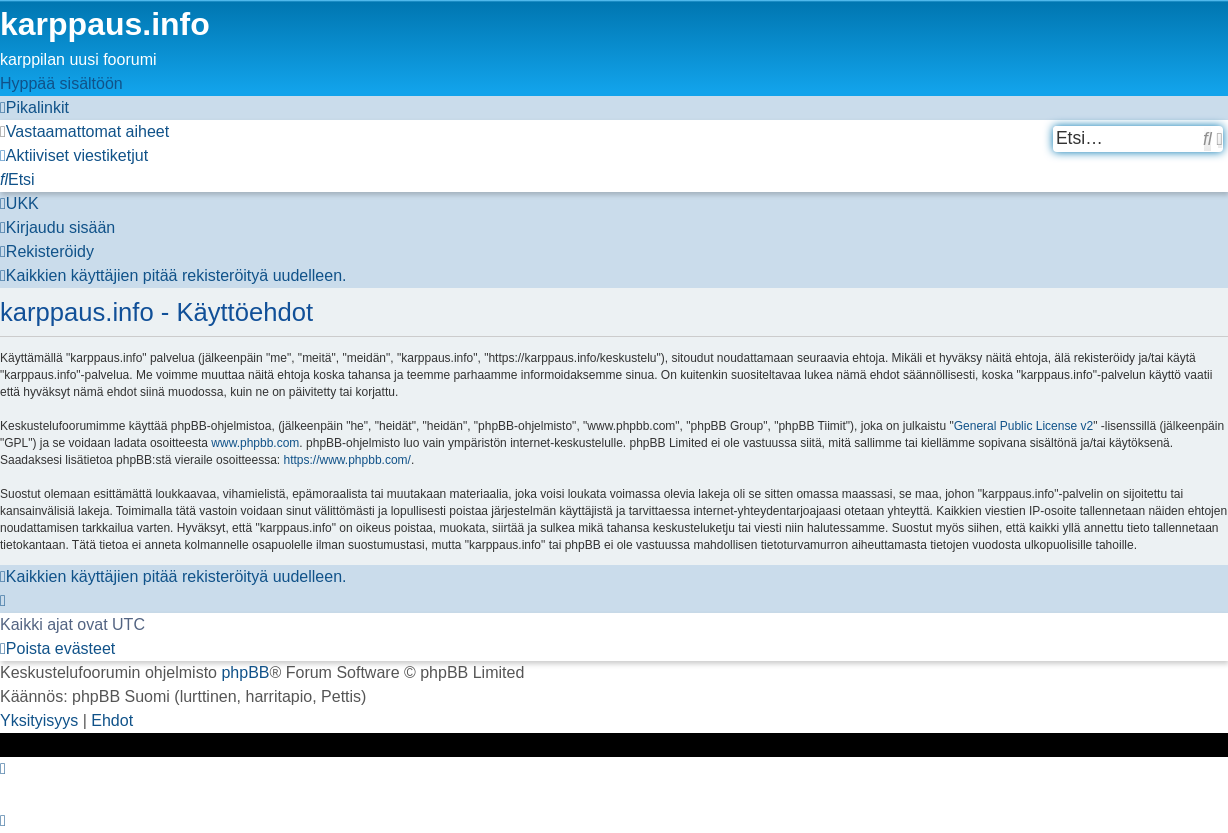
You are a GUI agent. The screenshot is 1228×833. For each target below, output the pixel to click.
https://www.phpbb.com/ (347, 460)
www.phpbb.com (255, 443)
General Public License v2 (1023, 426)
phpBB (245, 672)
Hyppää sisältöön (61, 83)
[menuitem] (84, 131)
